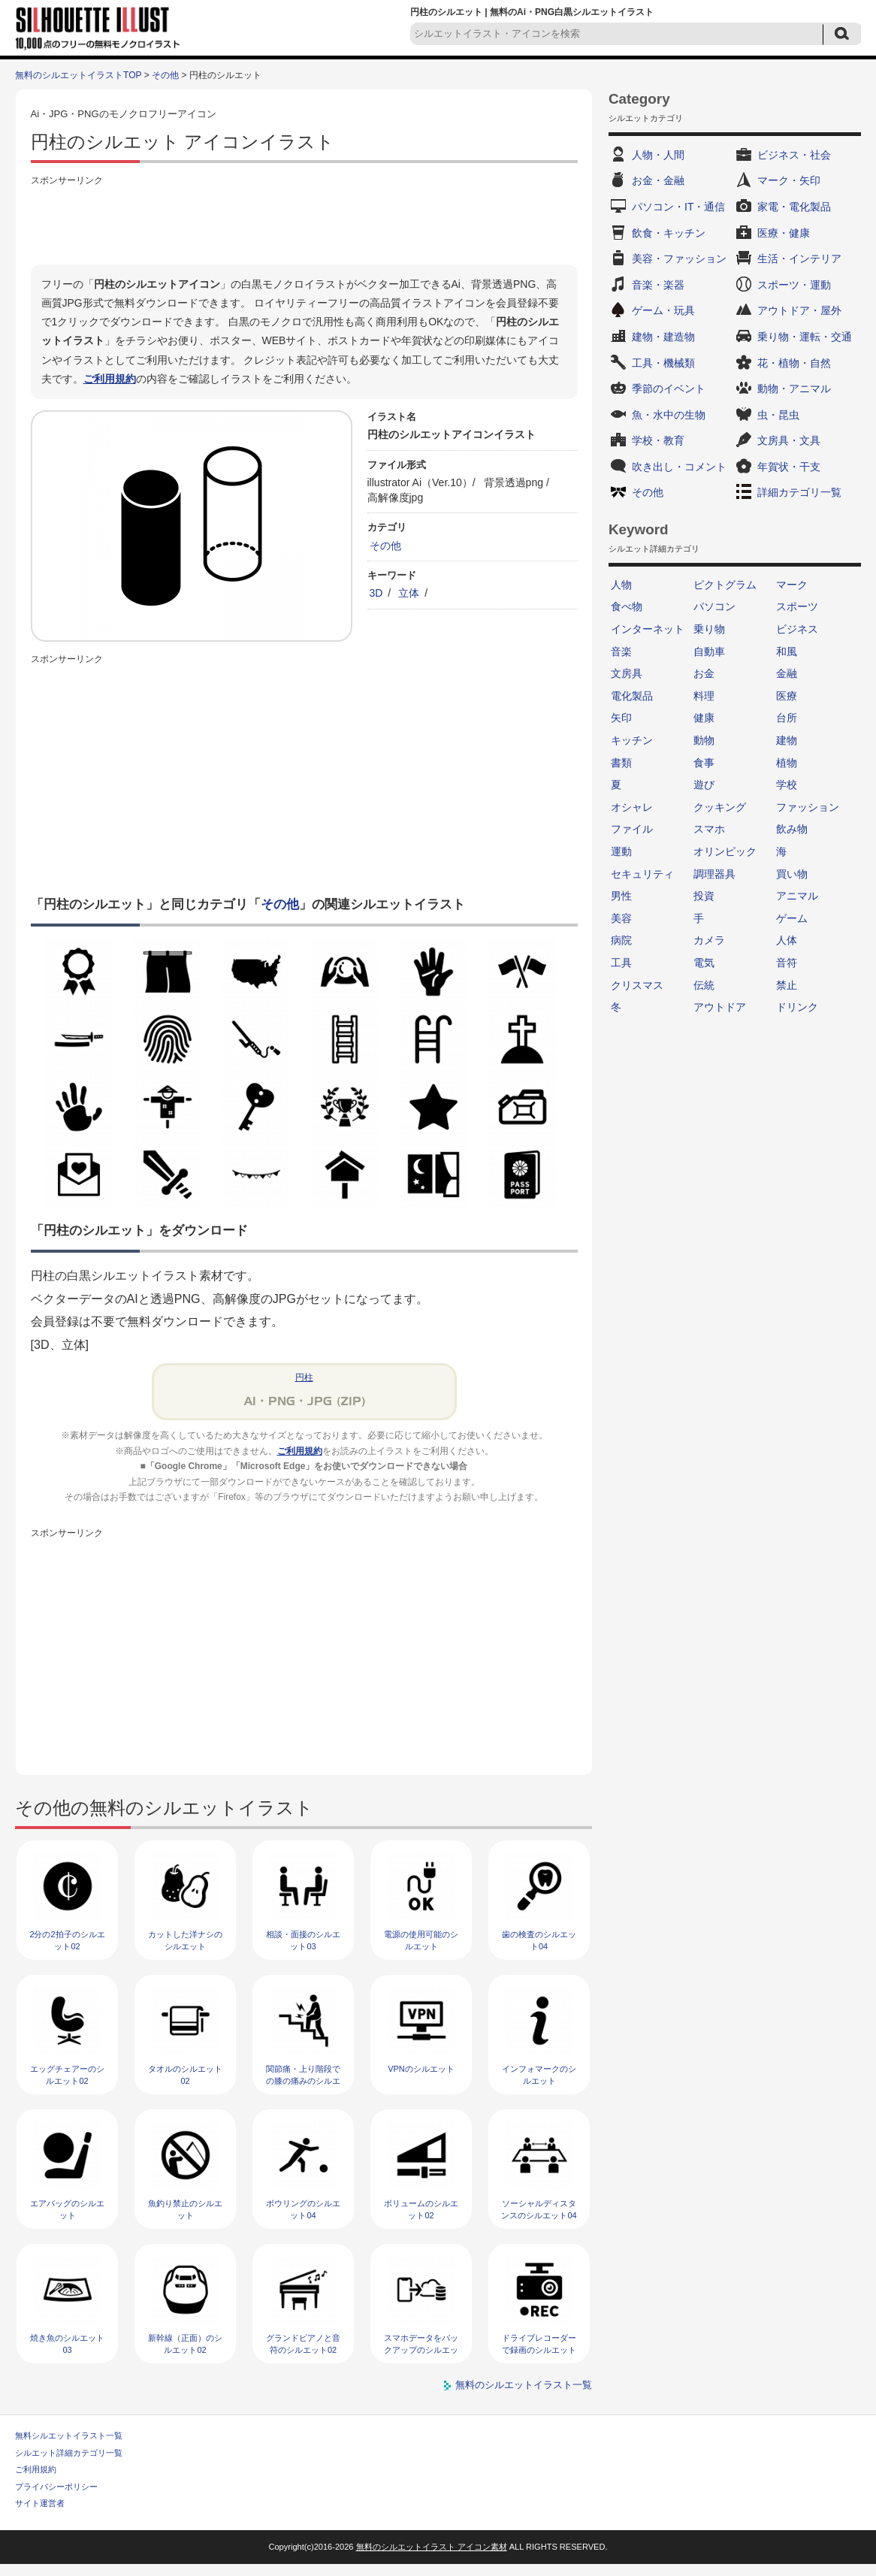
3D (376, 593)
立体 (408, 593)
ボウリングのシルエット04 (303, 2209)
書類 (621, 763)
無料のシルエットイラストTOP (78, 75)
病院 (621, 940)
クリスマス (637, 985)
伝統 (703, 985)
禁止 (786, 985)
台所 (786, 718)
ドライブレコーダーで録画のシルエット (539, 2343)
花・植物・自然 (794, 363)
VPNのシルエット (421, 2068)
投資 (703, 896)
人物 (621, 585)
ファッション (807, 807)
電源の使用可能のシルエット (421, 1940)
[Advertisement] (304, 223)
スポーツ (797, 606)
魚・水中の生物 (668, 415)
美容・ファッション (679, 258)
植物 (786, 763)
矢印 (621, 718)
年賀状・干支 (788, 467)
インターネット (647, 629)
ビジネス (797, 629)
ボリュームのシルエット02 (421, 2209)
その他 (165, 75)
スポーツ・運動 (794, 285)
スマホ (709, 829)
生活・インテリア (799, 258)
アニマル (797, 896)
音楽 (621, 652)
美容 (621, 918)
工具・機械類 (663, 363)
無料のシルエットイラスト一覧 (523, 2384)
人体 (786, 940)
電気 (703, 963)
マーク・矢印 (788, 180)
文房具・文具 (788, 440)
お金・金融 (658, 180)
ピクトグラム (725, 585)
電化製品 (632, 696)
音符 (786, 963)
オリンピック (725, 851)
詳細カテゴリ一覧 (799, 492)
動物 (703, 740)
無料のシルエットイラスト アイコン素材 (431, 2546)
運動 (621, 851)
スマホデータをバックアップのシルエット (421, 2349)
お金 (703, 673)
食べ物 (626, 606)
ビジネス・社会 (794, 155)
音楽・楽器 (658, 285)
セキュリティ (642, 874)
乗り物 (709, 629)
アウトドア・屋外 (799, 310)
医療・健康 (783, 233)
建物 (786, 740)
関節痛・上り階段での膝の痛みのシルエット (303, 2080)
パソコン (714, 606)
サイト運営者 (40, 2503)
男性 (621, 896)
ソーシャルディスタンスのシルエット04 (538, 2209)
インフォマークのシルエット (539, 2074)
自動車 (709, 652)
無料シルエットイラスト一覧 (68, 2435)
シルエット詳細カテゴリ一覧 (68, 2452)
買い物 (792, 874)
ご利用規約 (109, 379)
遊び (703, 785)
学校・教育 (658, 440)
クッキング (719, 807)
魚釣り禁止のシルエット (185, 2209)
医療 (786, 696)
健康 (703, 718)
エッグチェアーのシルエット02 (67, 2074)
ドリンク (797, 1007)
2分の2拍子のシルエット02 (66, 1940)
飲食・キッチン (668, 233)
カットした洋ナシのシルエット (185, 1940)
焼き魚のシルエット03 (67, 2343)
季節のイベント (668, 388)
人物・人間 (658, 155)
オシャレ (632, 807)
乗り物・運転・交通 (804, 337)
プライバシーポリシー (56, 2486)
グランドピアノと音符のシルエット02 (303, 2343)
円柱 (304, 1377)
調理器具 (714, 874)
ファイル (632, 829)
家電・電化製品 (794, 207)
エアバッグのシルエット (67, 2209)
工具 (621, 963)
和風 (786, 652)
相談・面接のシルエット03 (303, 1940)
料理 (703, 696)
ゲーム (792, 918)
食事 (703, 763)
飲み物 (792, 829)
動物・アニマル (794, 388)
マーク (792, 585)
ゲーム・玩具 (663, 310)
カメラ (709, 940)
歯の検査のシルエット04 (539, 1940)
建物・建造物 (663, 337)
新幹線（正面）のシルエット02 (185, 2343)
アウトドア (719, 1007)
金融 (786, 673)
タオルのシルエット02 (185, 2074)
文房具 (626, 673)
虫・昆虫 (778, 415)
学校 (786, 785)
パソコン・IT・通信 (678, 207)
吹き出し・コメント (679, 467)
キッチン (632, 740)
